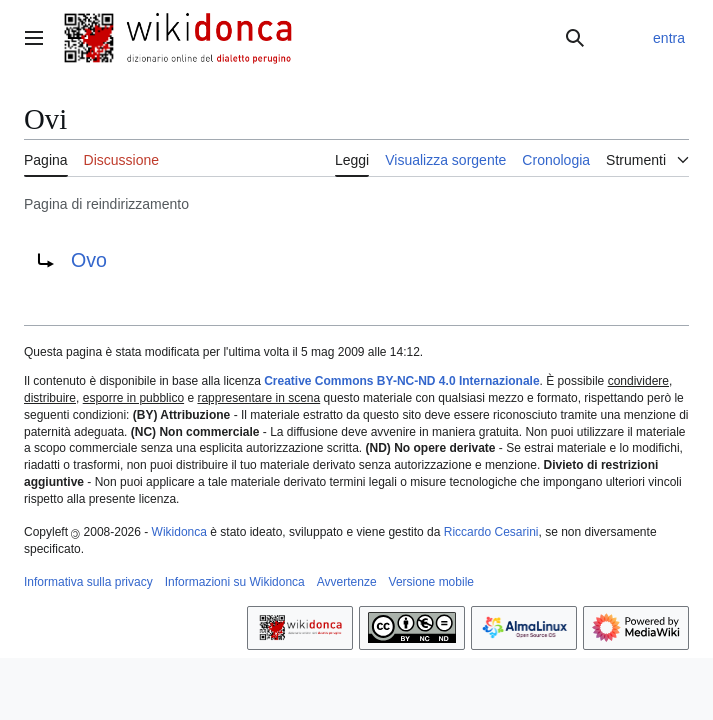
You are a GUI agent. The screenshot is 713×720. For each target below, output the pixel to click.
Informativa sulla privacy (88, 582)
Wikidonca (179, 532)
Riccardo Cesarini (491, 532)
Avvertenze (347, 582)
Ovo (89, 260)
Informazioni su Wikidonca (235, 582)
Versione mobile (431, 582)
